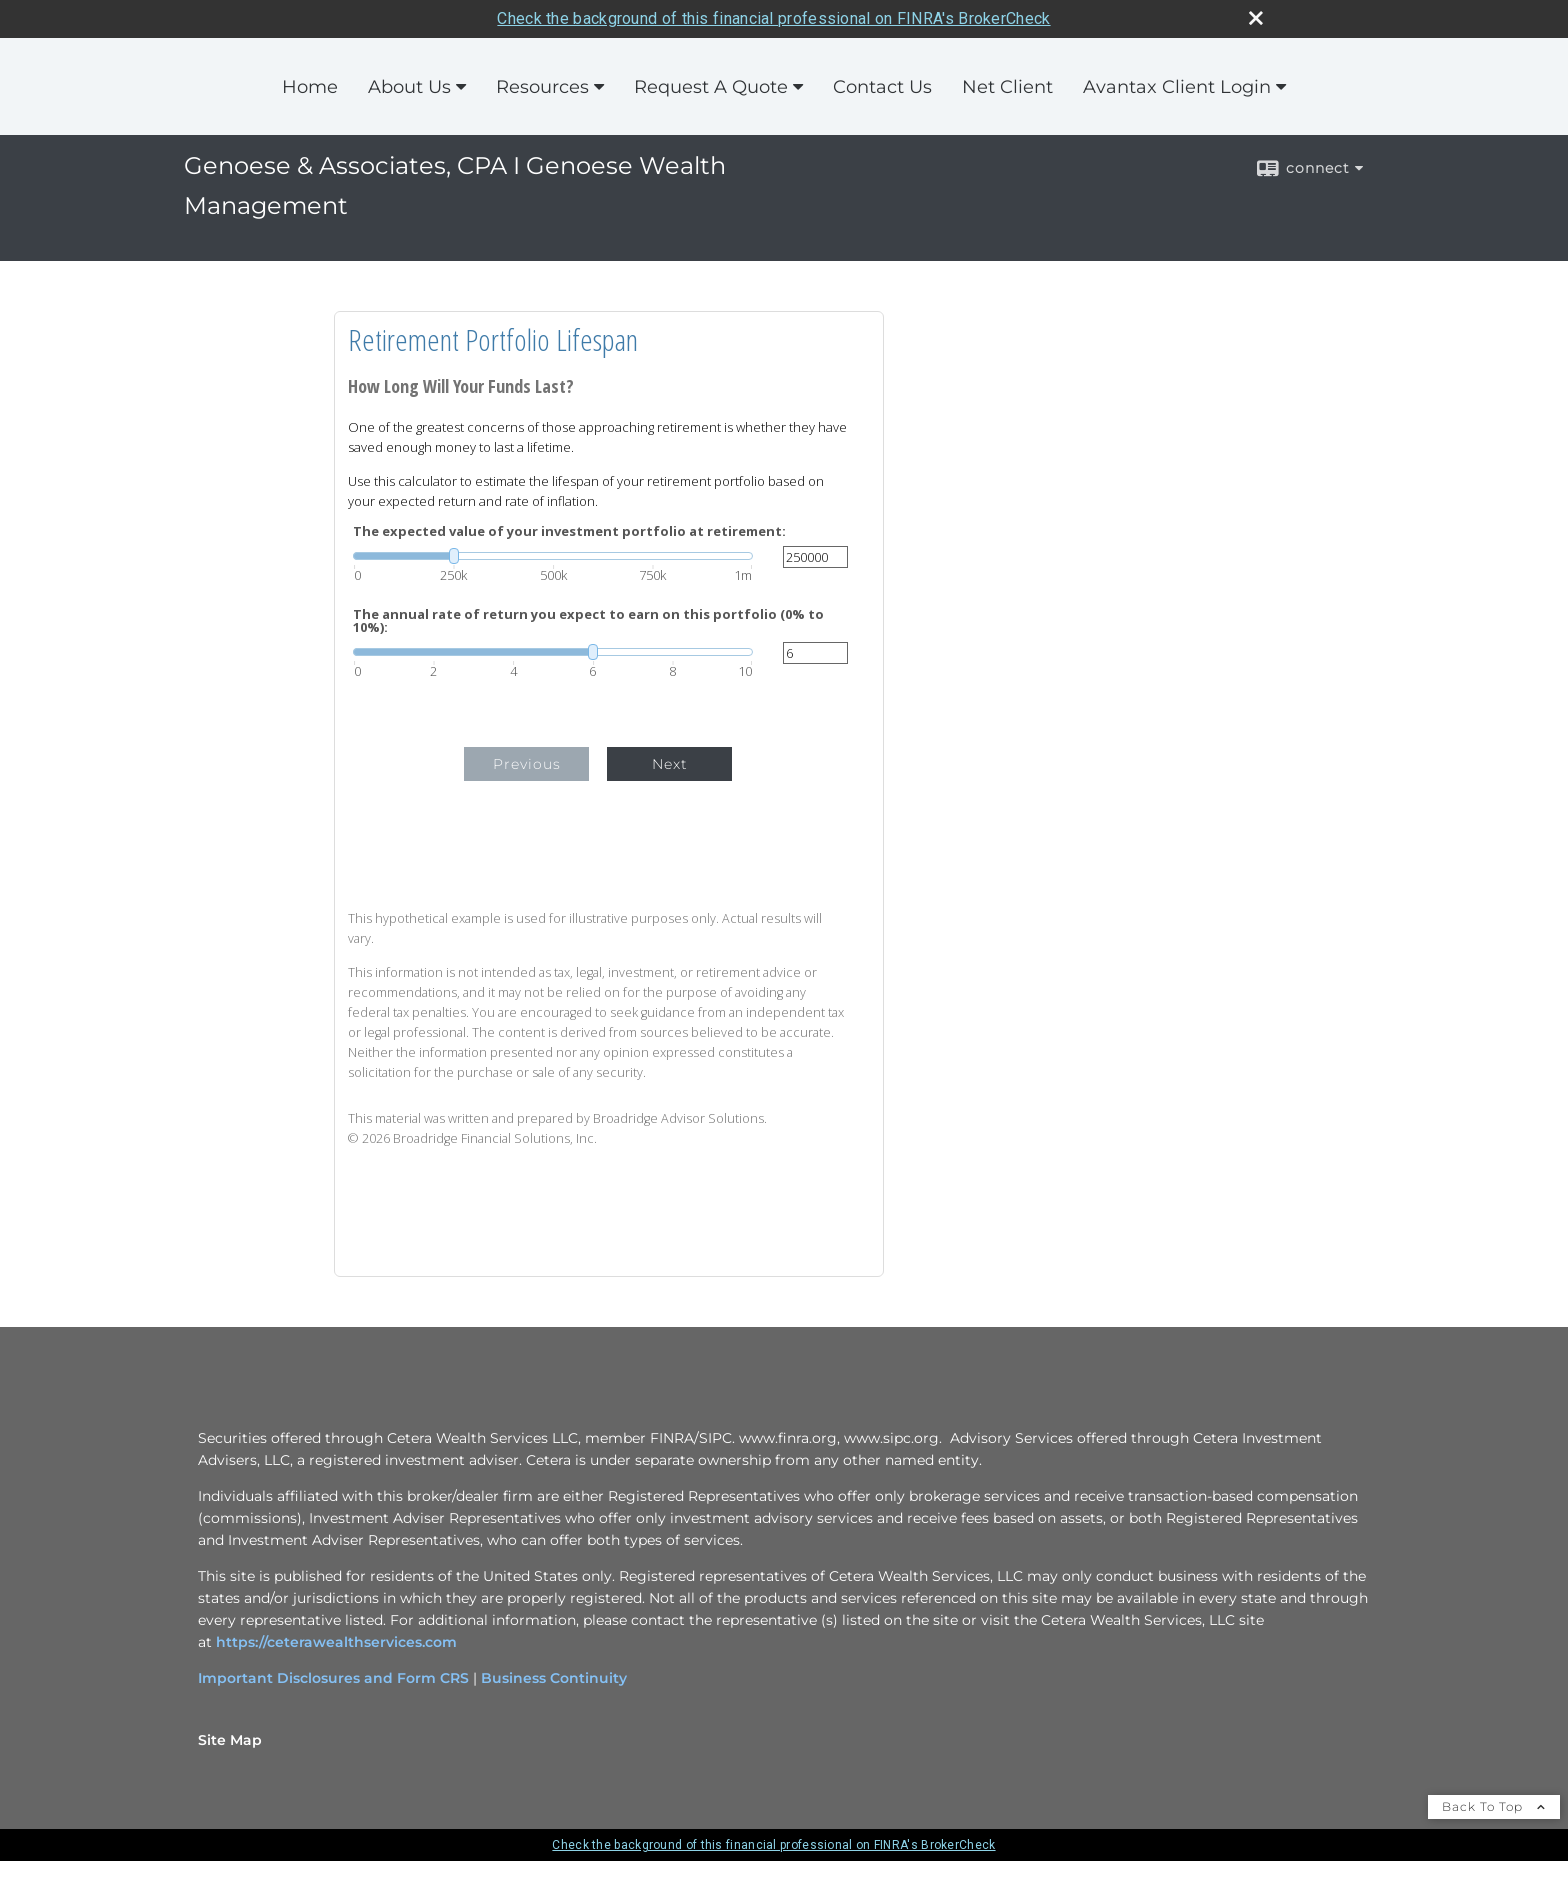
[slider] (553, 556)
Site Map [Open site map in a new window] (230, 1740)
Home (310, 87)
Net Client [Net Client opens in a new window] (1007, 87)
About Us (409, 87)
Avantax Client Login (1177, 87)
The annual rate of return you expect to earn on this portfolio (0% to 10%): (588, 621)
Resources (542, 87)
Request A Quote (711, 87)
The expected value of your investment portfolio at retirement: (569, 531)
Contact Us (882, 87)
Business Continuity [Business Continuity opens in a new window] (554, 1678)
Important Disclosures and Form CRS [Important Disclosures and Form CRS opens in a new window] (333, 1678)
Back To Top (1494, 1806)
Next (670, 764)
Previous (527, 764)
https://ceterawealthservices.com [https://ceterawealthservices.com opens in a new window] (336, 1642)
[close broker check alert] (1256, 18)
